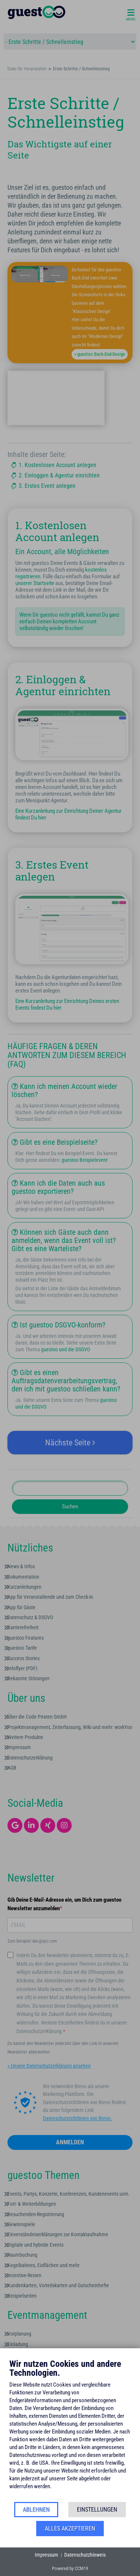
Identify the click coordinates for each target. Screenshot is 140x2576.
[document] (70, 2429)
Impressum (46, 2555)
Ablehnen (36, 2509)
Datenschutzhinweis (85, 2555)
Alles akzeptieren (70, 2528)
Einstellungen (97, 2509)
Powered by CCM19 (70, 2568)
